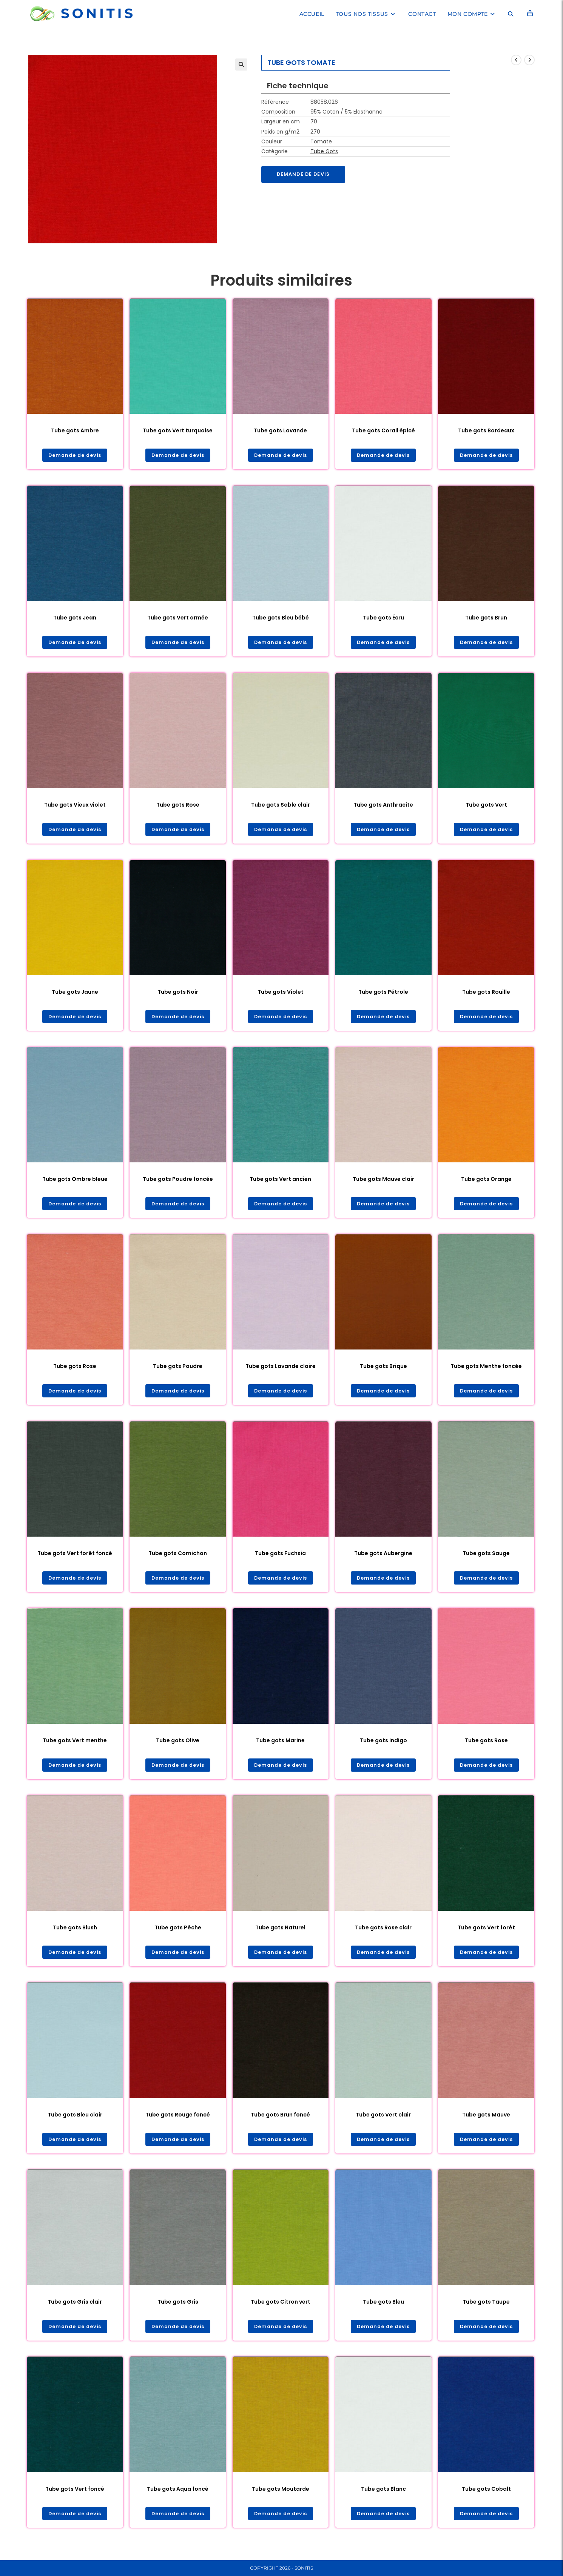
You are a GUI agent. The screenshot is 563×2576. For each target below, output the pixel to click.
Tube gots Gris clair (75, 2309)
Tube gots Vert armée (177, 618)
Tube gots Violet (281, 994)
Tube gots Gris (177, 2309)
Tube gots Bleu (383, 2309)
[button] (241, 64)
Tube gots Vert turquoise (178, 430)
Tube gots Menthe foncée (486, 1370)
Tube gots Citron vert (280, 2309)
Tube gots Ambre (75, 430)
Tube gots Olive (177, 1745)
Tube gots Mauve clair (383, 1182)
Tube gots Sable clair (280, 806)
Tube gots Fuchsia (280, 1558)
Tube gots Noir (177, 994)
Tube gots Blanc (383, 2497)
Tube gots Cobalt (486, 2497)
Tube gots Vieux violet (75, 806)
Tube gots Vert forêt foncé (74, 1558)
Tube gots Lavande (280, 430)
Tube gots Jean (74, 618)
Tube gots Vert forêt (486, 1933)
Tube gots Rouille (486, 994)
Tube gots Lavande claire (280, 1370)
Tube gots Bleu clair (75, 2121)
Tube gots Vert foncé (74, 2497)
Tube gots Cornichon (177, 1558)
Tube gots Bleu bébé (280, 618)
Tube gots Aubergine (383, 1558)
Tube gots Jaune (75, 994)
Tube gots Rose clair (383, 1933)
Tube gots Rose (177, 806)
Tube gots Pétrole (383, 994)
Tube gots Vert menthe (75, 1745)
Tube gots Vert (486, 806)
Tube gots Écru (383, 618)
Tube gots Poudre (177, 1370)
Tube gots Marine (280, 1745)
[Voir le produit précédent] (516, 60)
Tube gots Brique (383, 1370)
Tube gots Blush (75, 1933)
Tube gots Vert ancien (280, 1182)
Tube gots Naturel (280, 1933)
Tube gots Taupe (486, 2309)
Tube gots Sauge (486, 1558)
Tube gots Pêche (177, 1933)
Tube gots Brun (486, 618)
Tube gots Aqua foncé (177, 2497)
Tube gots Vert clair (383, 2121)
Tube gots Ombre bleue (75, 1182)
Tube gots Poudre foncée (178, 1182)
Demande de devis (306, 174)
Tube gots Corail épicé (383, 430)
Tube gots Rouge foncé (177, 2121)
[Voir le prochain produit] (529, 60)
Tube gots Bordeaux (486, 430)
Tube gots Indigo (383, 1745)
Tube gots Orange (486, 1182)
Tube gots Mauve (486, 2121)
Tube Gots (324, 151)
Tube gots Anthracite (383, 806)
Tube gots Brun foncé (280, 2121)
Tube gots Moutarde (280, 2497)
